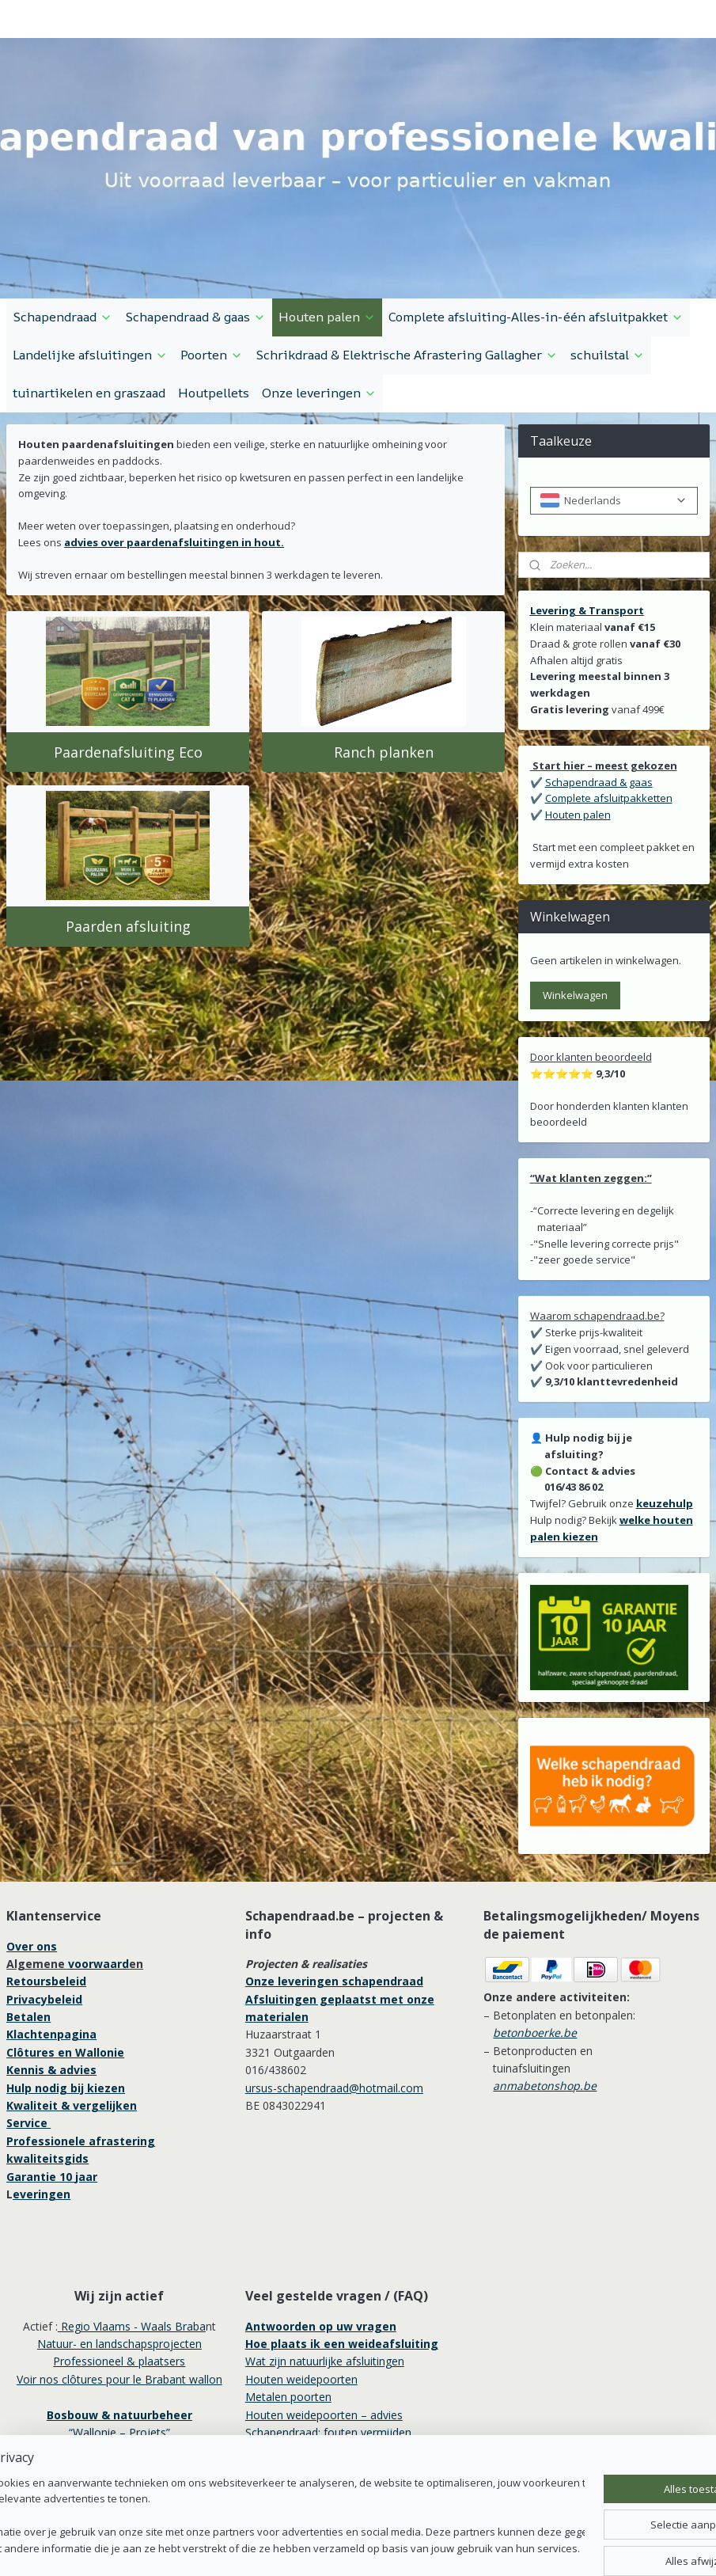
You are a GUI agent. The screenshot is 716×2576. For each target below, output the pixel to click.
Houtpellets (213, 392)
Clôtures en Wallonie (65, 2052)
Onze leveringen (319, 392)
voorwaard (98, 1963)
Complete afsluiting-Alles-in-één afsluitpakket (536, 316)
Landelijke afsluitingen (90, 354)
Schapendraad (62, 316)
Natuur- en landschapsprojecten (119, 2343)
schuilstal (607, 354)
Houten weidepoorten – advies (324, 2414)
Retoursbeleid (46, 1981)
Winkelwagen (575, 995)
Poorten (211, 354)
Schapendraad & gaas (195, 316)
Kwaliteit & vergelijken (71, 2105)
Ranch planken (384, 752)
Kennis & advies (51, 2069)
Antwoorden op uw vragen (320, 2326)
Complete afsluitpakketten (608, 798)
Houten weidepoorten (301, 2379)
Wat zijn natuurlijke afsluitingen (324, 2361)
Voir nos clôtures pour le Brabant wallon (119, 2379)
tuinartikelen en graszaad (89, 392)
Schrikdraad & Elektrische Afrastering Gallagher (407, 354)
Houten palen (327, 316)
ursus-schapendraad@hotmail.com (334, 2087)
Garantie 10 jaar (51, 2176)
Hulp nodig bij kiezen (65, 2087)
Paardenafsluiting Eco (128, 752)
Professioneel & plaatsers (119, 2361)
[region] (253, 2517)
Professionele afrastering (80, 2141)
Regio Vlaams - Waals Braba (132, 2326)
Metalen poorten (288, 2396)
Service (28, 2122)
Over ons (31, 1946)
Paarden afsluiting (128, 926)
